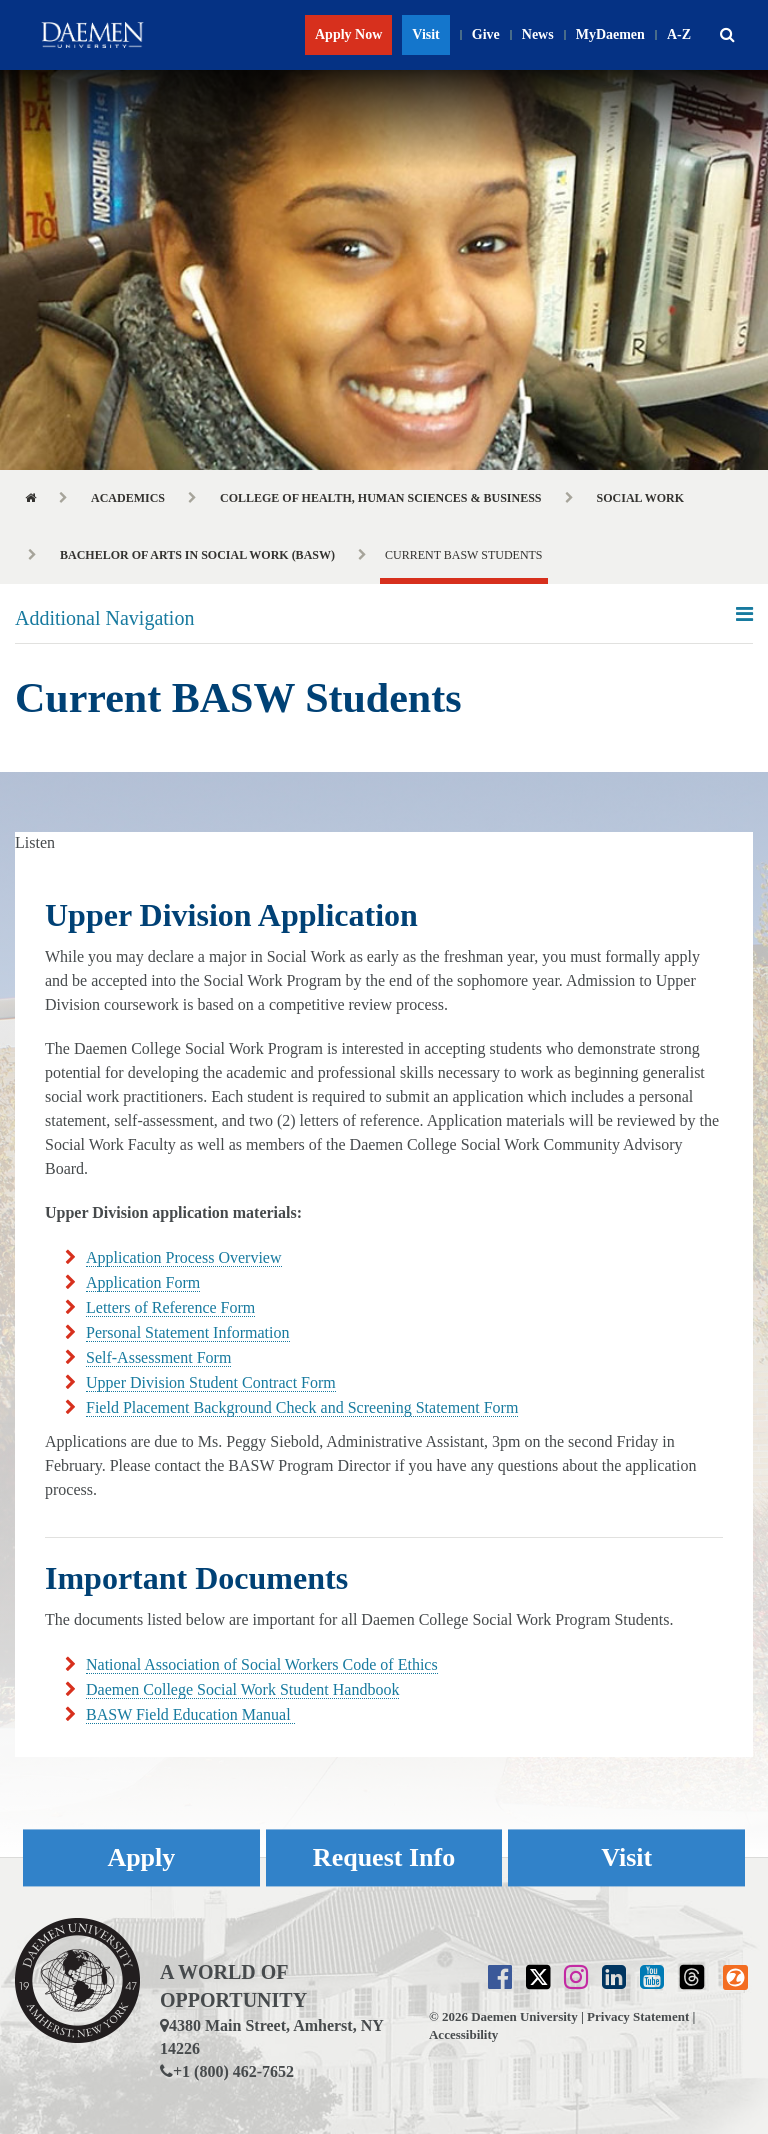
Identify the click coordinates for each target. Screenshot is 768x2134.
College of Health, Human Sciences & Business (381, 498)
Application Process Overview (184, 1257)
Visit (425, 34)
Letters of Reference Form (170, 1307)
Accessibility (463, 2034)
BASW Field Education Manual (190, 1714)
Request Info (384, 1857)
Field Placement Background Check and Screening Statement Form (302, 1407)
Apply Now (348, 34)
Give (486, 34)
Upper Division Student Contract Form (211, 1382)
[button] (727, 35)
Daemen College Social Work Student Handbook (242, 1689)
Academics (128, 498)
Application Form (143, 1282)
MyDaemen (610, 34)
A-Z (679, 34)
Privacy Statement (638, 2016)
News (538, 34)
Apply (141, 1857)
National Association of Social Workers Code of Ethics (262, 1664)
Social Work (640, 498)
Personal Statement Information (188, 1332)
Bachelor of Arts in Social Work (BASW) (197, 555)
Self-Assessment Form (158, 1357)
